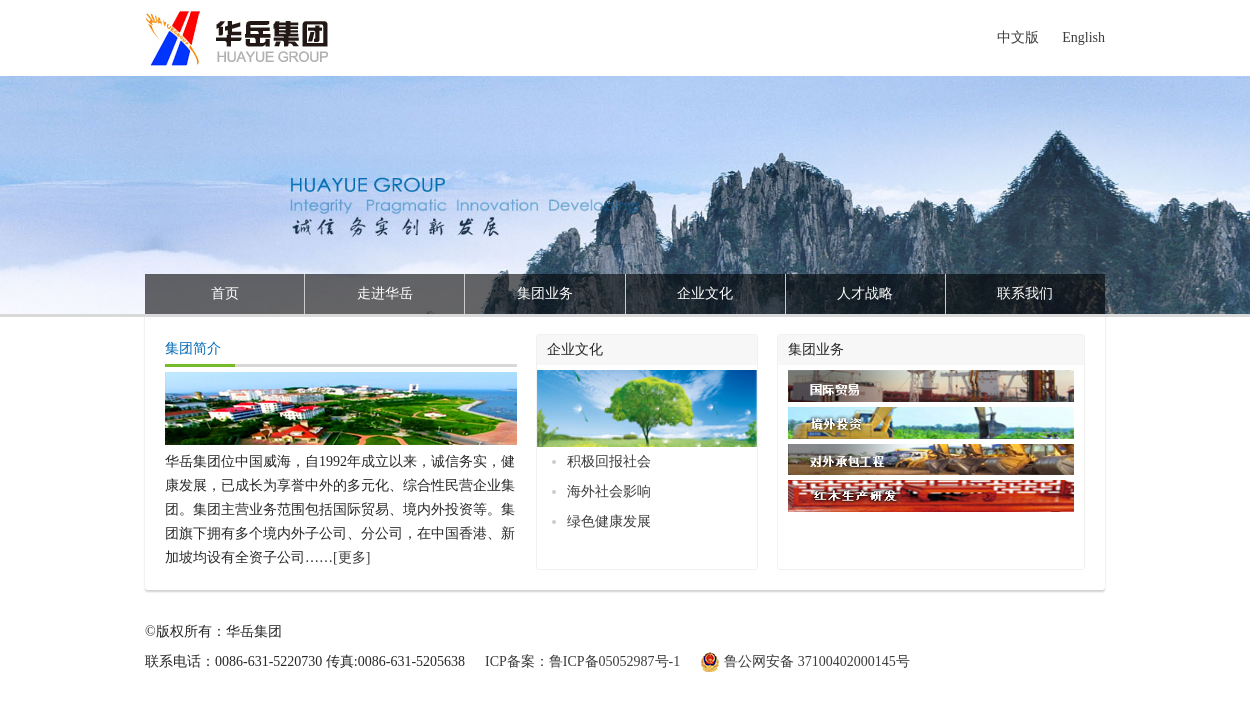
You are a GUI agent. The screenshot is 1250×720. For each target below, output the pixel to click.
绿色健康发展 (609, 521)
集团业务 (545, 293)
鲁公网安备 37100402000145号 (817, 661)
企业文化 (705, 293)
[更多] (351, 557)
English (1083, 37)
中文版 (1018, 37)
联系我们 (1025, 293)
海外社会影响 (609, 491)
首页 (225, 293)
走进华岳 (385, 293)
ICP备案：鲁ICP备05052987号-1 (582, 661)
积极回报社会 (609, 461)
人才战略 (865, 293)
